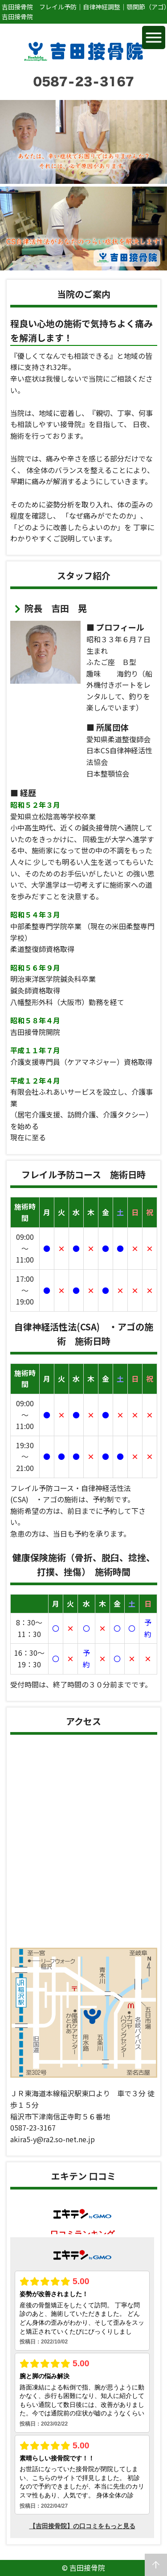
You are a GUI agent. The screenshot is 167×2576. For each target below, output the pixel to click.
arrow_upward (156, 2565)
